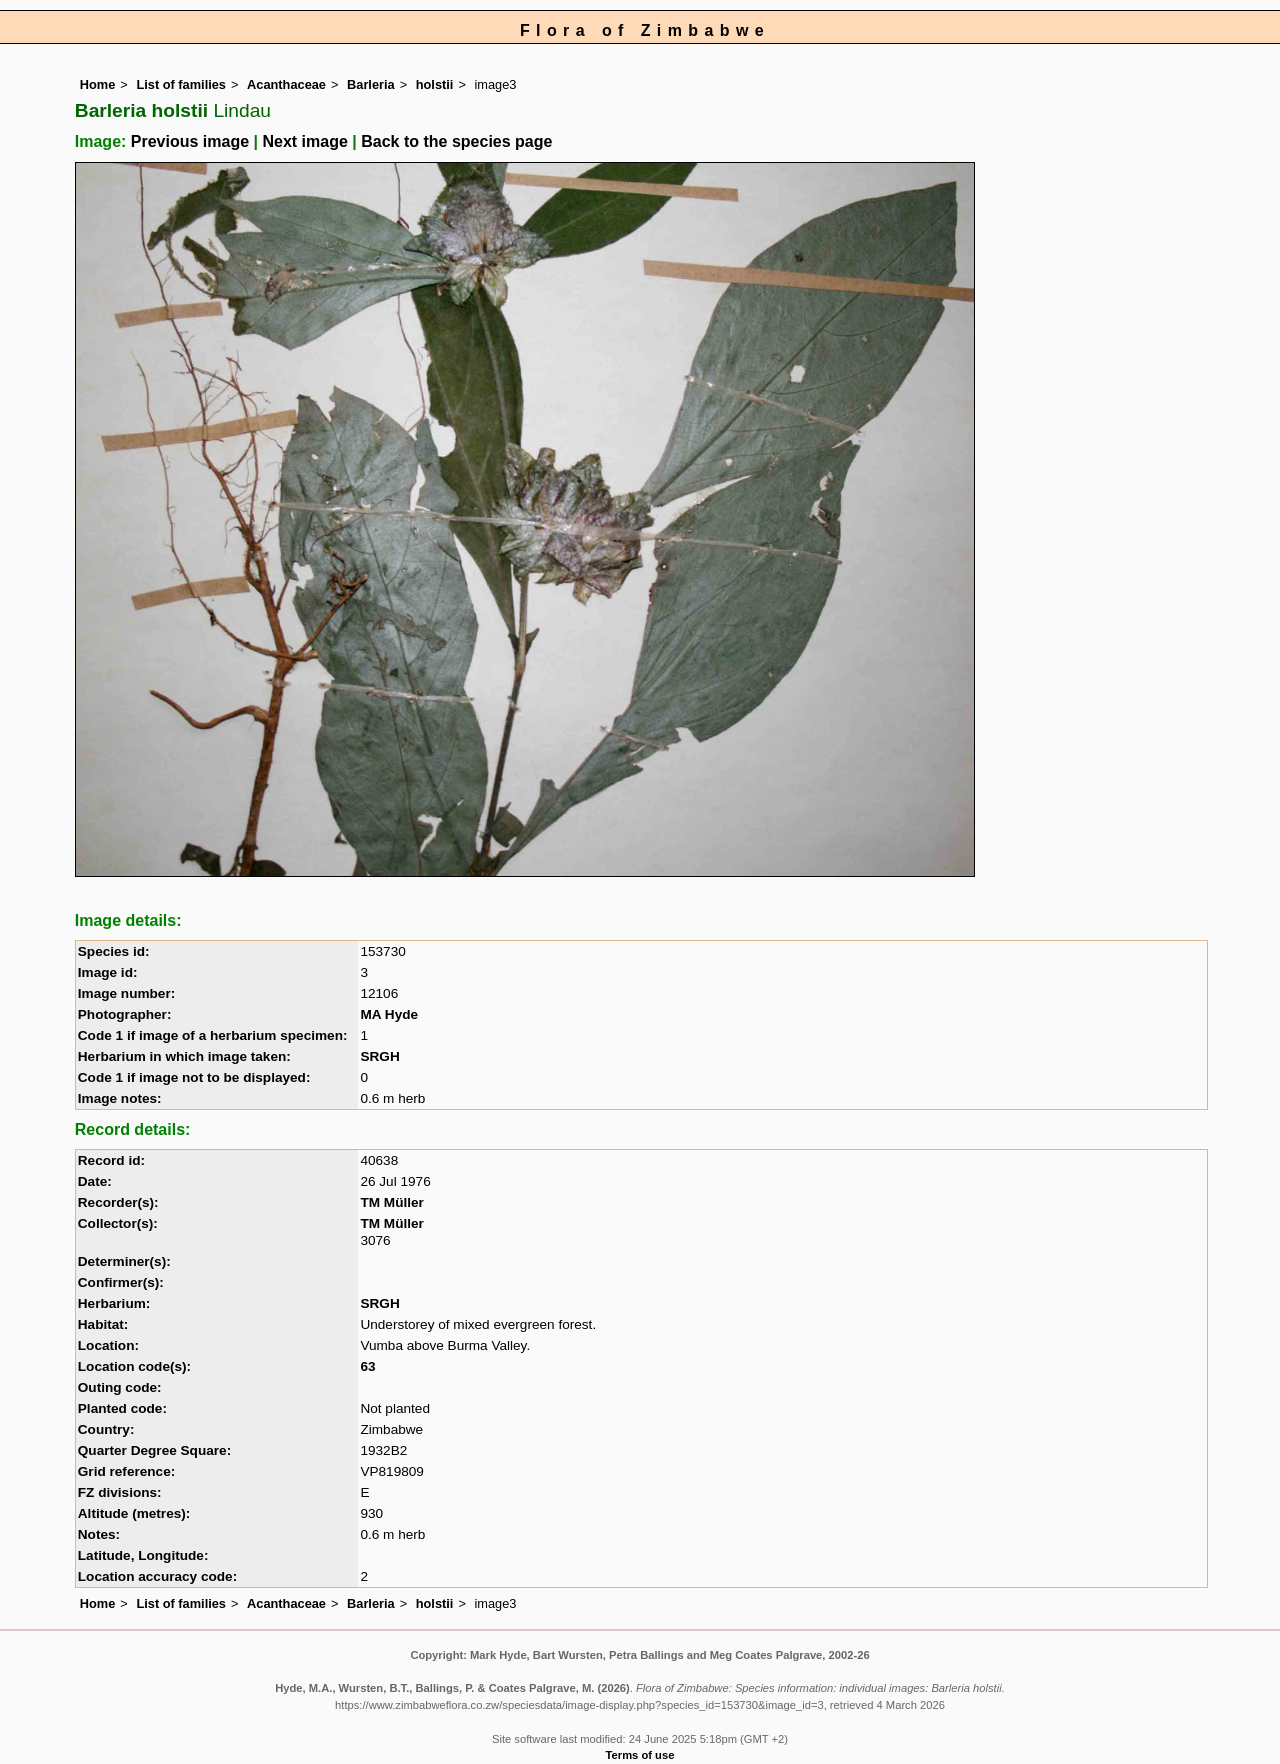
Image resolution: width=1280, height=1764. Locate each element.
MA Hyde (389, 1014)
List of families (181, 84)
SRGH (379, 1056)
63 (367, 1366)
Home (98, 84)
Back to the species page (456, 141)
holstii (435, 84)
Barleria (371, 84)
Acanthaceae (286, 84)
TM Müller (391, 1202)
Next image (304, 141)
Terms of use (640, 1755)
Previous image (190, 141)
